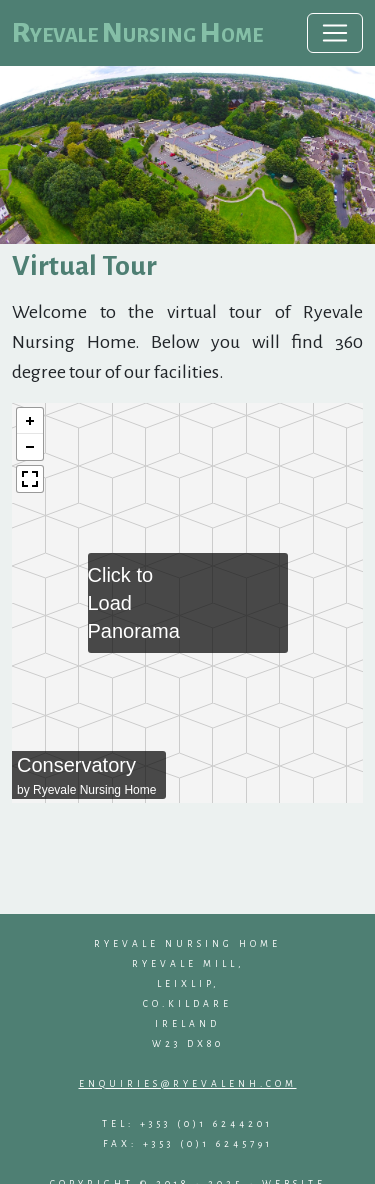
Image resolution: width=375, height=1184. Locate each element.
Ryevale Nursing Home (137, 33)
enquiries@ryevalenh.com (188, 1084)
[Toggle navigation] (335, 33)
